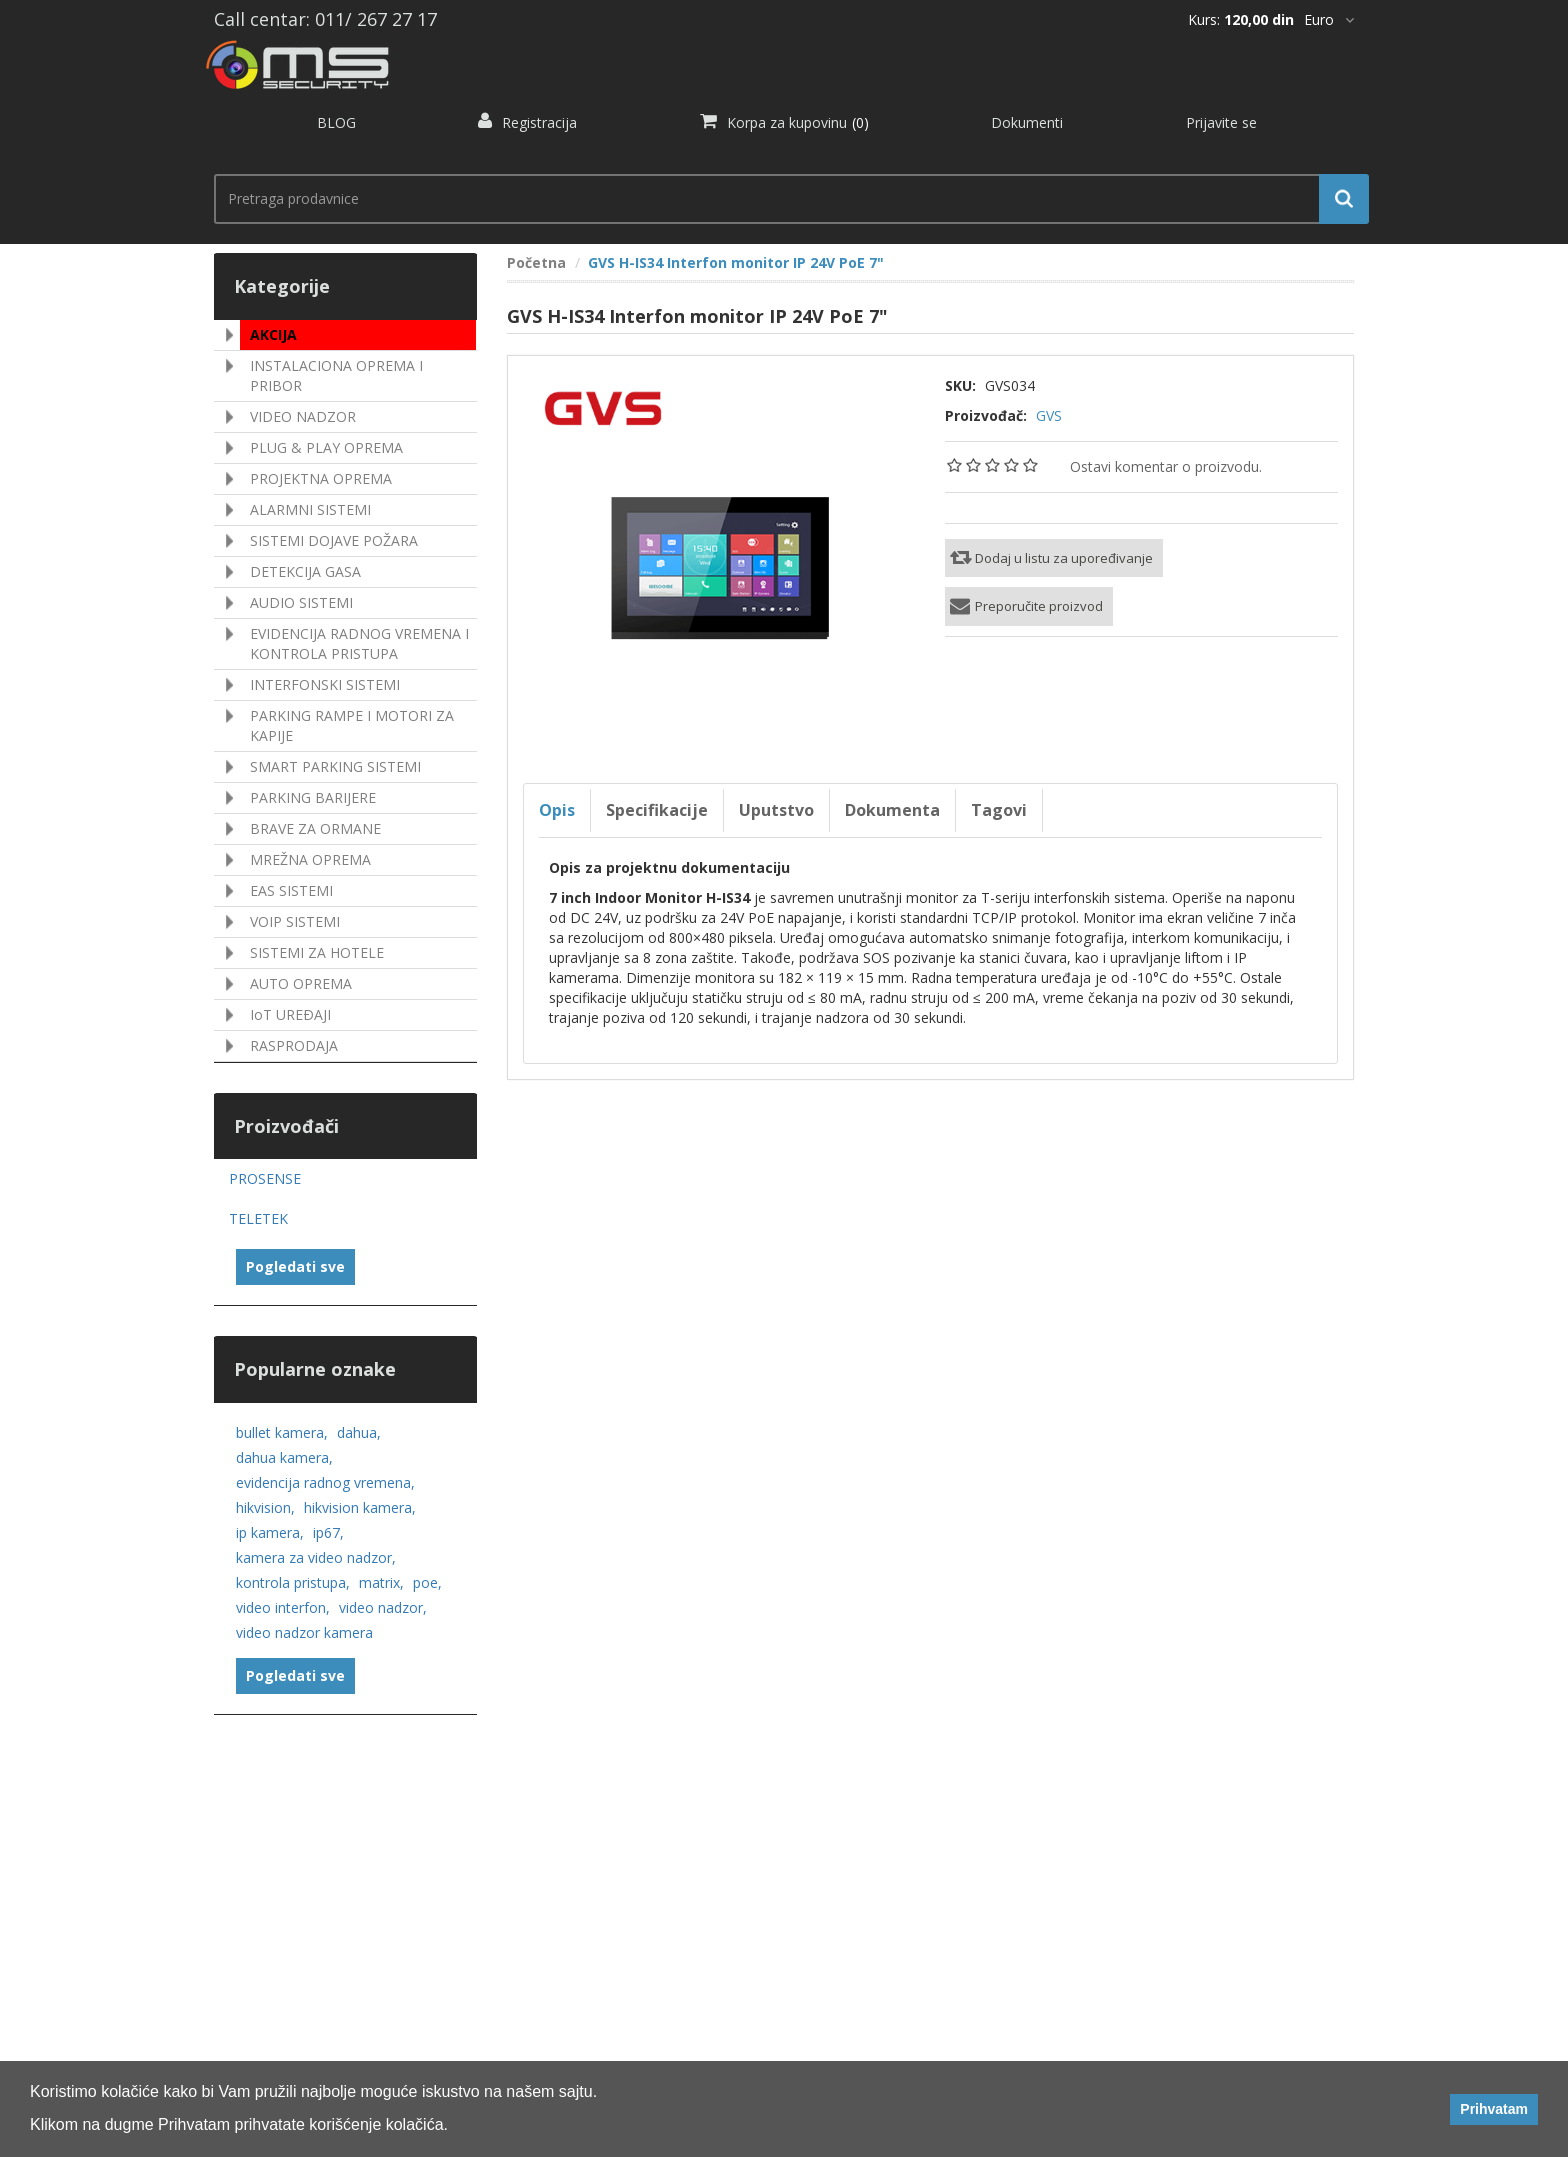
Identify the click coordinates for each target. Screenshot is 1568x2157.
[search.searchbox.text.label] (784, 199)
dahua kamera (284, 1457)
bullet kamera (282, 1432)
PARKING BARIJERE (313, 797)
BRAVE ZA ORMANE (315, 828)
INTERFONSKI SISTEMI (325, 684)
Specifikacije (657, 810)
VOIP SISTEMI (295, 921)
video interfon (283, 1607)
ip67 (328, 1532)
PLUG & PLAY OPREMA (326, 447)
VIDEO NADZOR (303, 416)
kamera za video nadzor (316, 1557)
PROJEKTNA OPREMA (321, 478)
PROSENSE (265, 1178)
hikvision (265, 1507)
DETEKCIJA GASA (305, 571)
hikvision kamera (360, 1507)
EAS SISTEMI (291, 890)
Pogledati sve (295, 1266)
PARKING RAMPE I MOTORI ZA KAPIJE (352, 725)
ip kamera (270, 1532)
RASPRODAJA (294, 1045)
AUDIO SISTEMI (301, 602)
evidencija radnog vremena (325, 1482)
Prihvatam (1494, 2109)
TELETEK (258, 1218)
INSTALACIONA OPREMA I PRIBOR (336, 375)
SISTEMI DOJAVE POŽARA (334, 540)
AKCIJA (273, 334)
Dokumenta (892, 810)
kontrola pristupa (293, 1582)
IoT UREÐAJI (290, 1014)
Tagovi (999, 810)
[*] (1329, 20)
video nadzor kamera (304, 1632)
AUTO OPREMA (301, 983)
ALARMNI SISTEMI (310, 509)
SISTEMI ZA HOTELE (317, 952)
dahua (359, 1432)
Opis (557, 810)
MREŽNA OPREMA (310, 859)
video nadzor (383, 1607)
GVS (1049, 415)
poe (427, 1582)
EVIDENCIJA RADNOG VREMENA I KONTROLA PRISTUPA (359, 643)
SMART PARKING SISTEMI (335, 766)
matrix (381, 1582)
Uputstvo (776, 810)
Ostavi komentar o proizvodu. (1166, 466)
